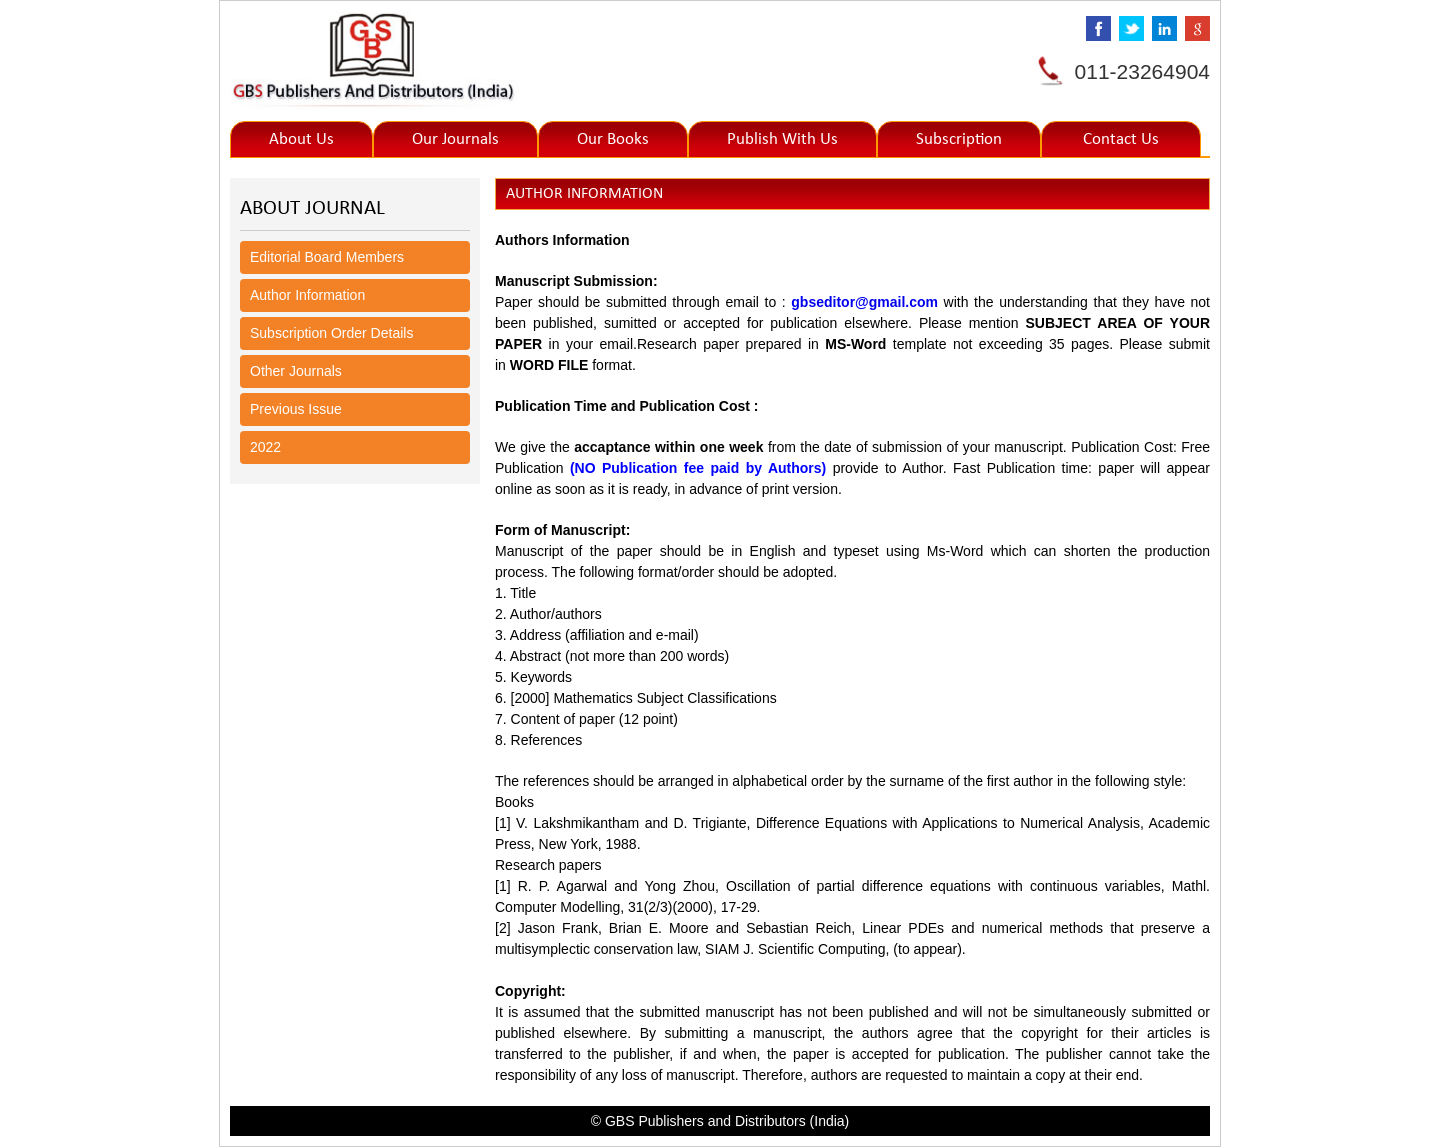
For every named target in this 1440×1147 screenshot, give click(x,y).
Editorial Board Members (327, 257)
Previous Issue (296, 409)
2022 (265, 447)
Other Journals (296, 371)
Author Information (307, 295)
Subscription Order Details (331, 333)
